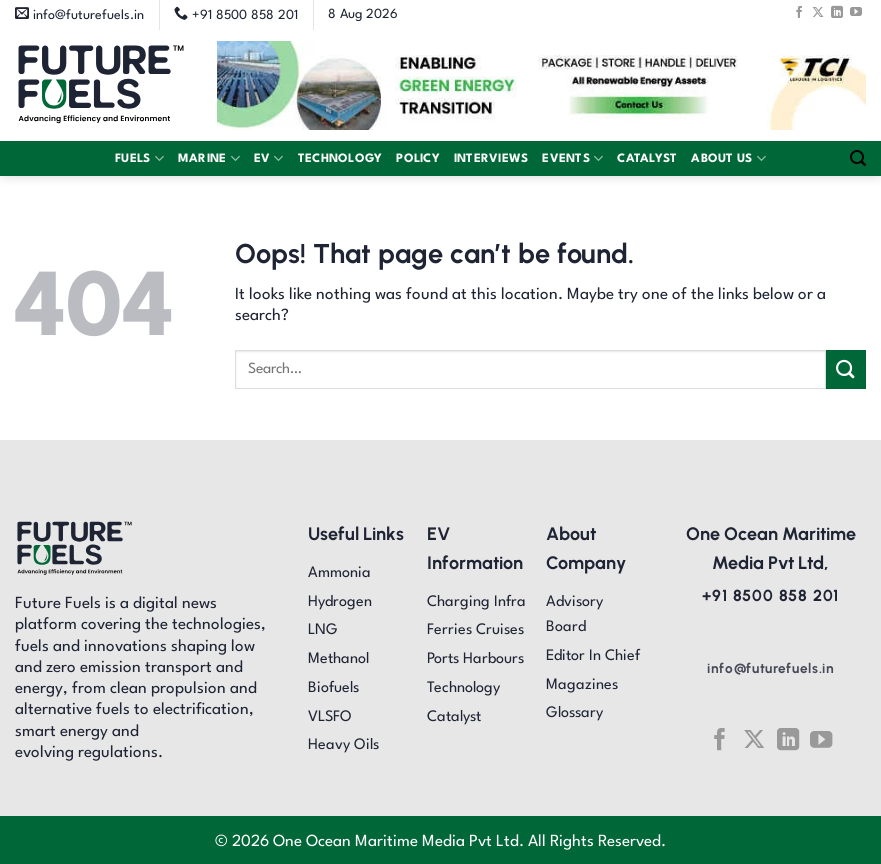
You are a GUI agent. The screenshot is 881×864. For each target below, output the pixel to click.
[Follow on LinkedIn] (837, 12)
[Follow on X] (818, 12)
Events (572, 158)
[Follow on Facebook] (799, 12)
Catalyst (647, 159)
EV (269, 158)
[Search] (858, 158)
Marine (209, 158)
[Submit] (846, 369)
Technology (340, 159)
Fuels (139, 158)
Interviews (491, 159)
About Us (728, 158)
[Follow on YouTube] (856, 12)
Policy (418, 159)
